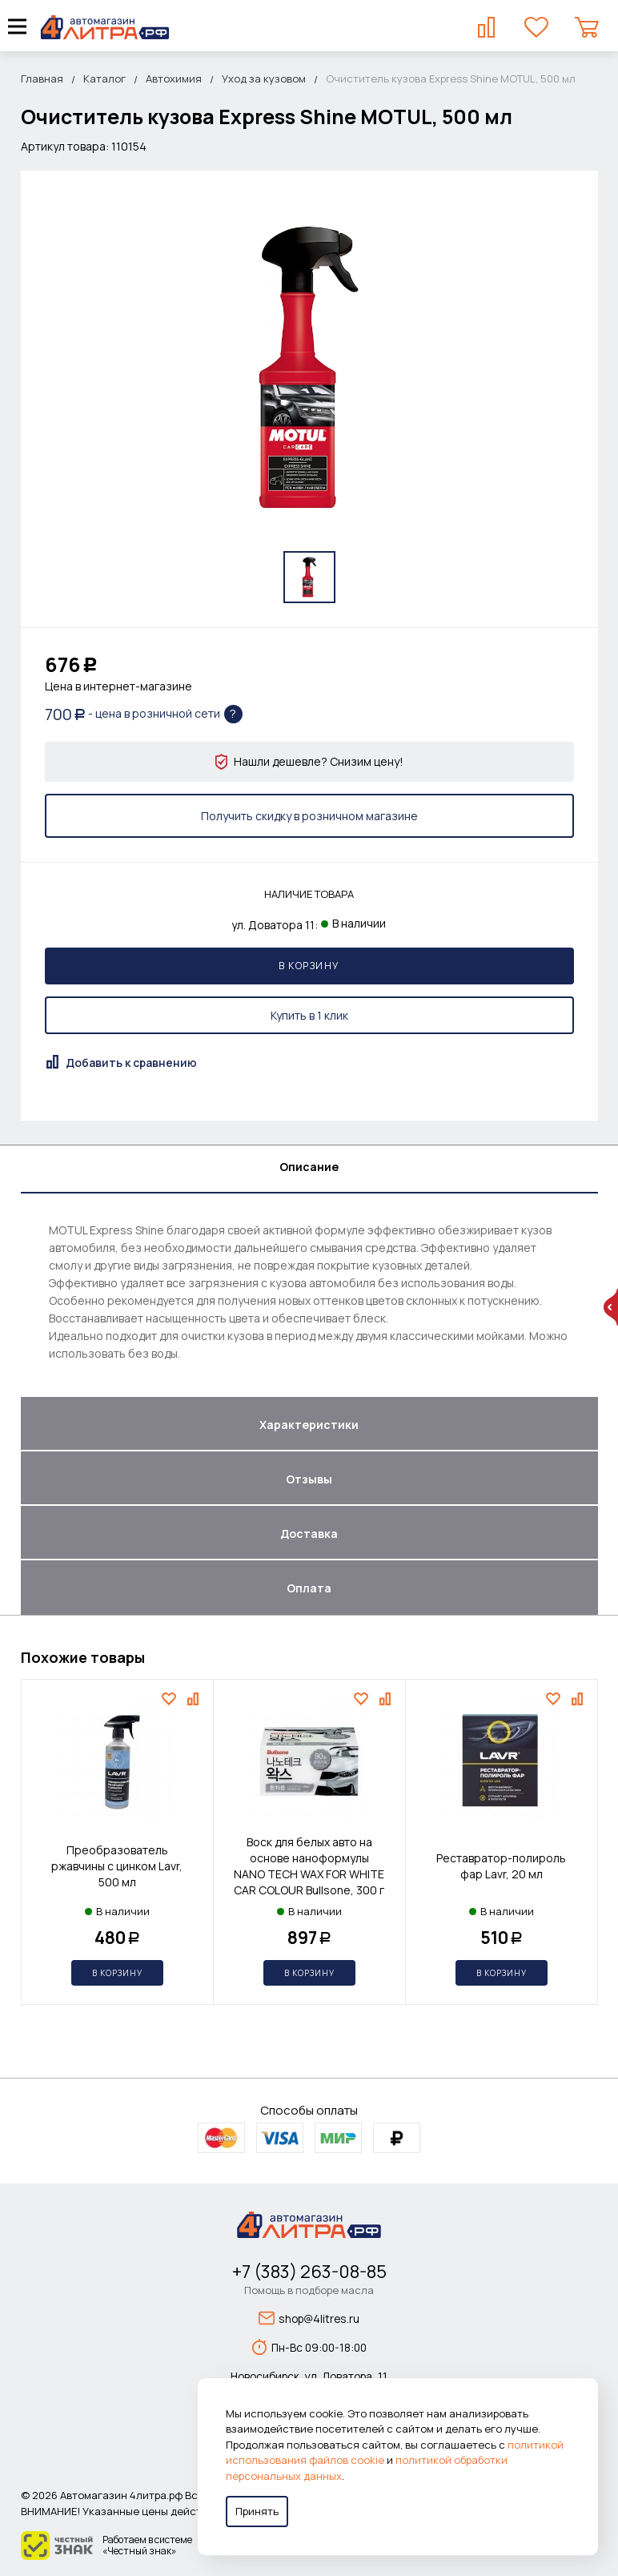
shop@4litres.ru (309, 2318)
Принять (257, 2511)
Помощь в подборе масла (309, 2290)
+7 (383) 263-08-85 (309, 2272)
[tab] (309, 1169)
